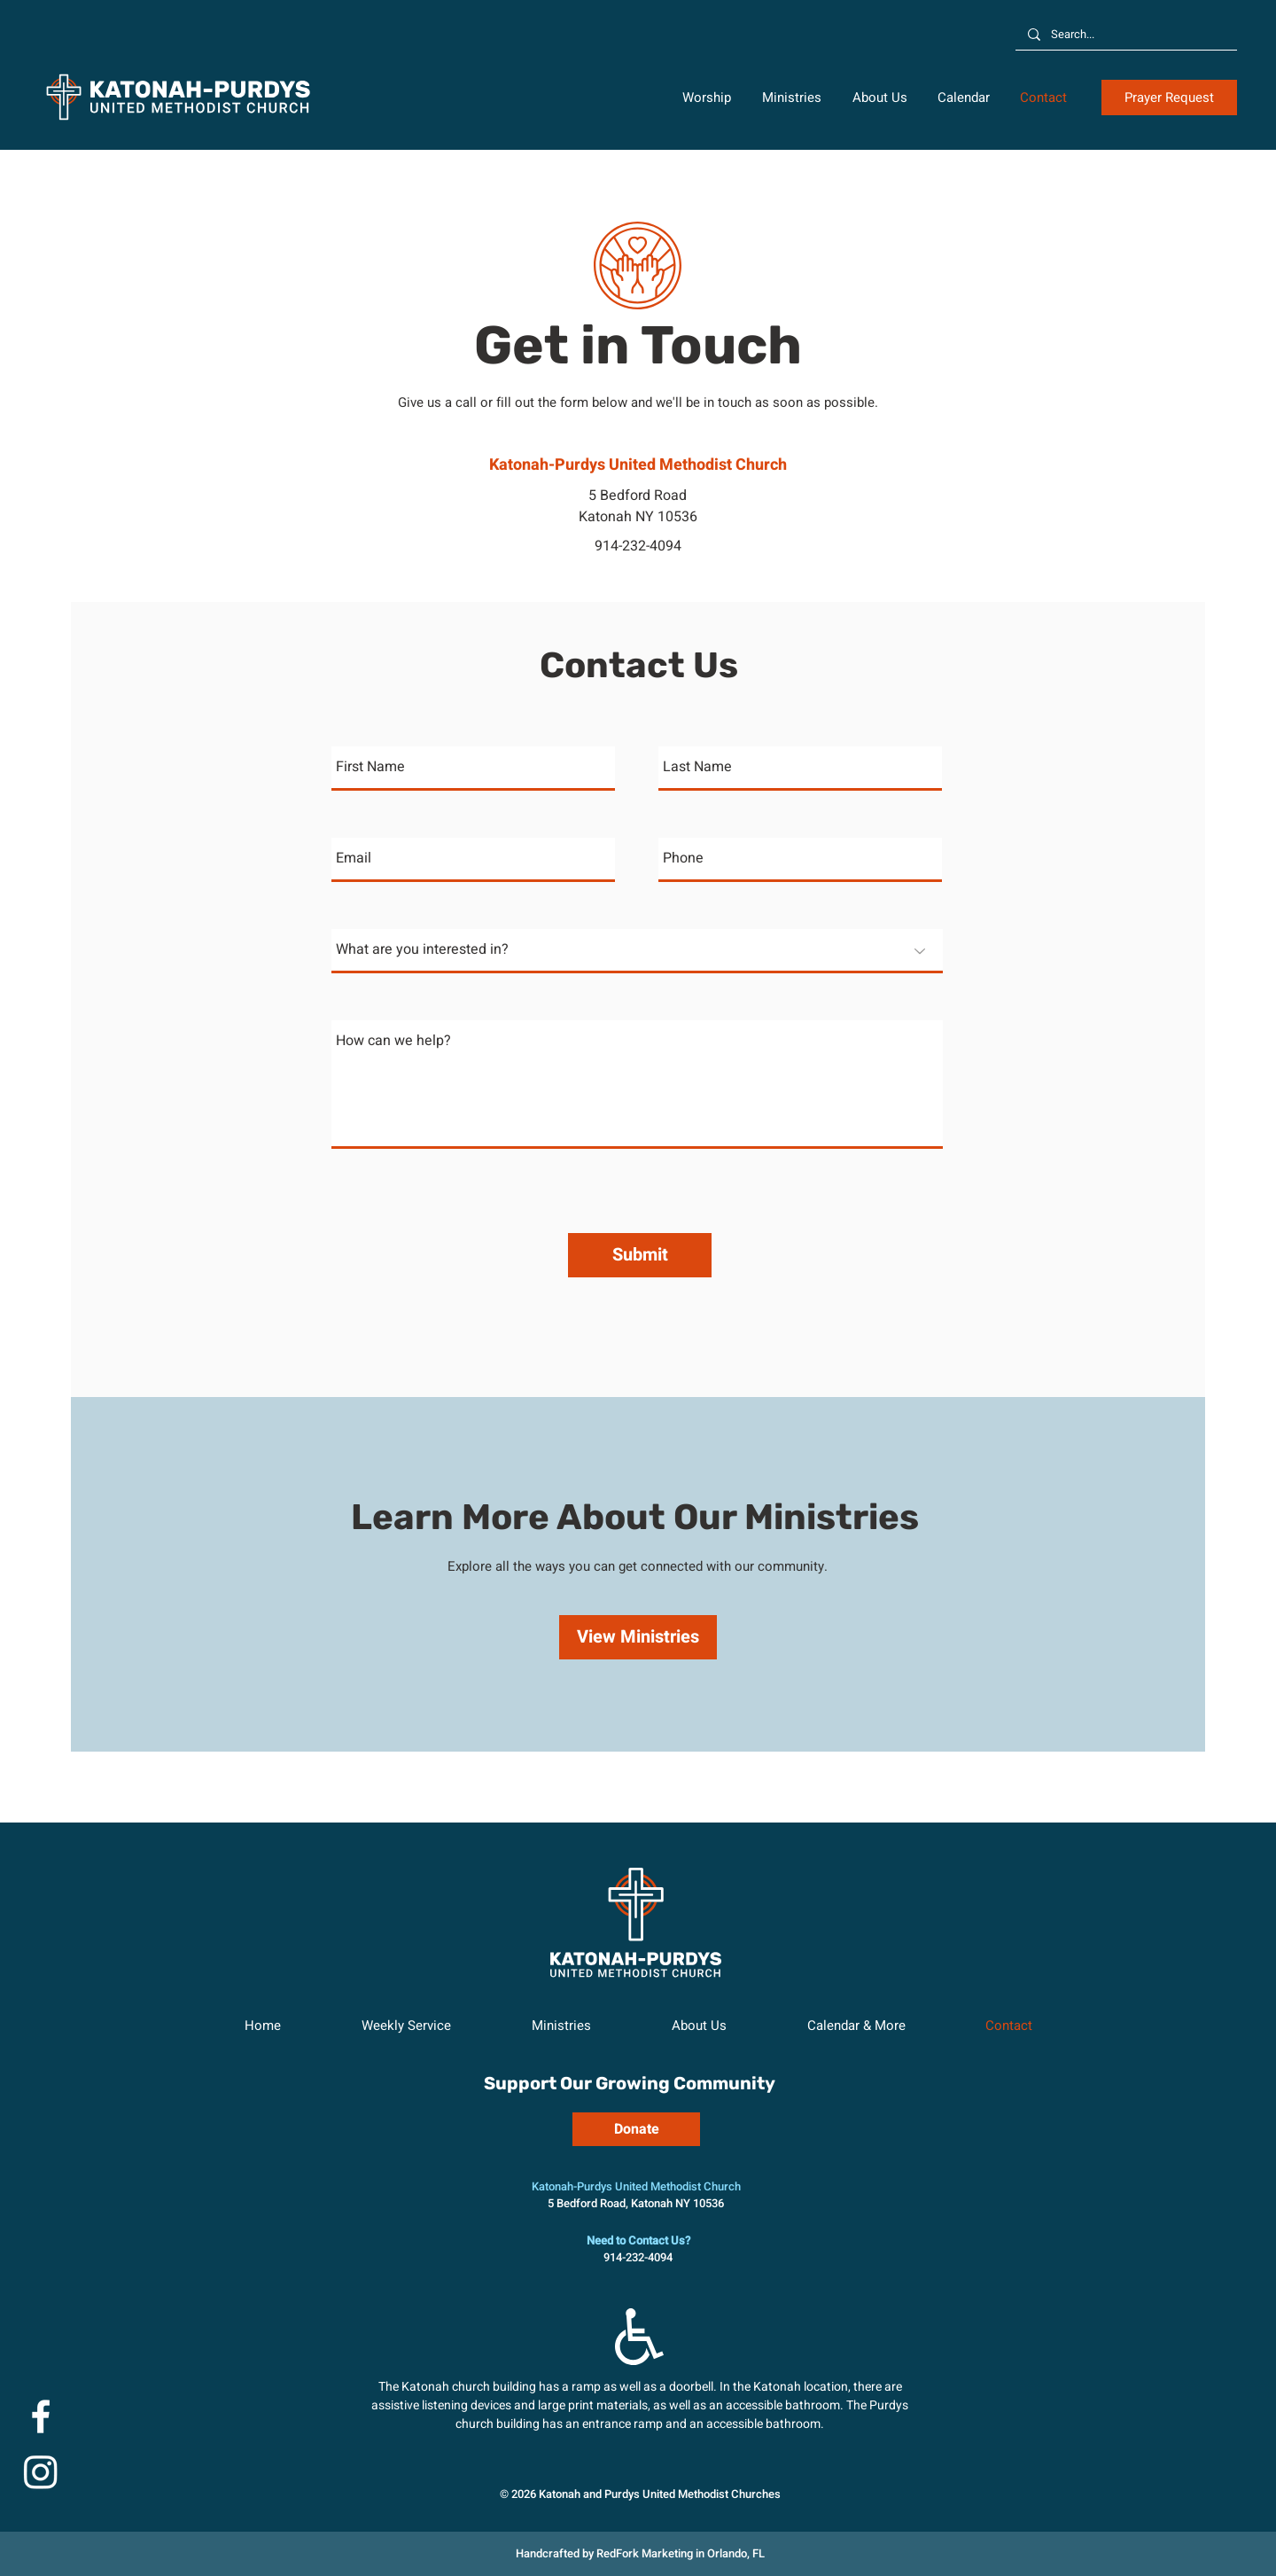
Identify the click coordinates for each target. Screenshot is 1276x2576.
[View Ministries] (638, 1637)
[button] (709, 97)
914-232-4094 (638, 546)
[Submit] (640, 1255)
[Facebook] (41, 2416)
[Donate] (636, 2129)
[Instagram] (41, 2471)
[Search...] (1125, 35)
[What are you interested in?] (637, 951)
